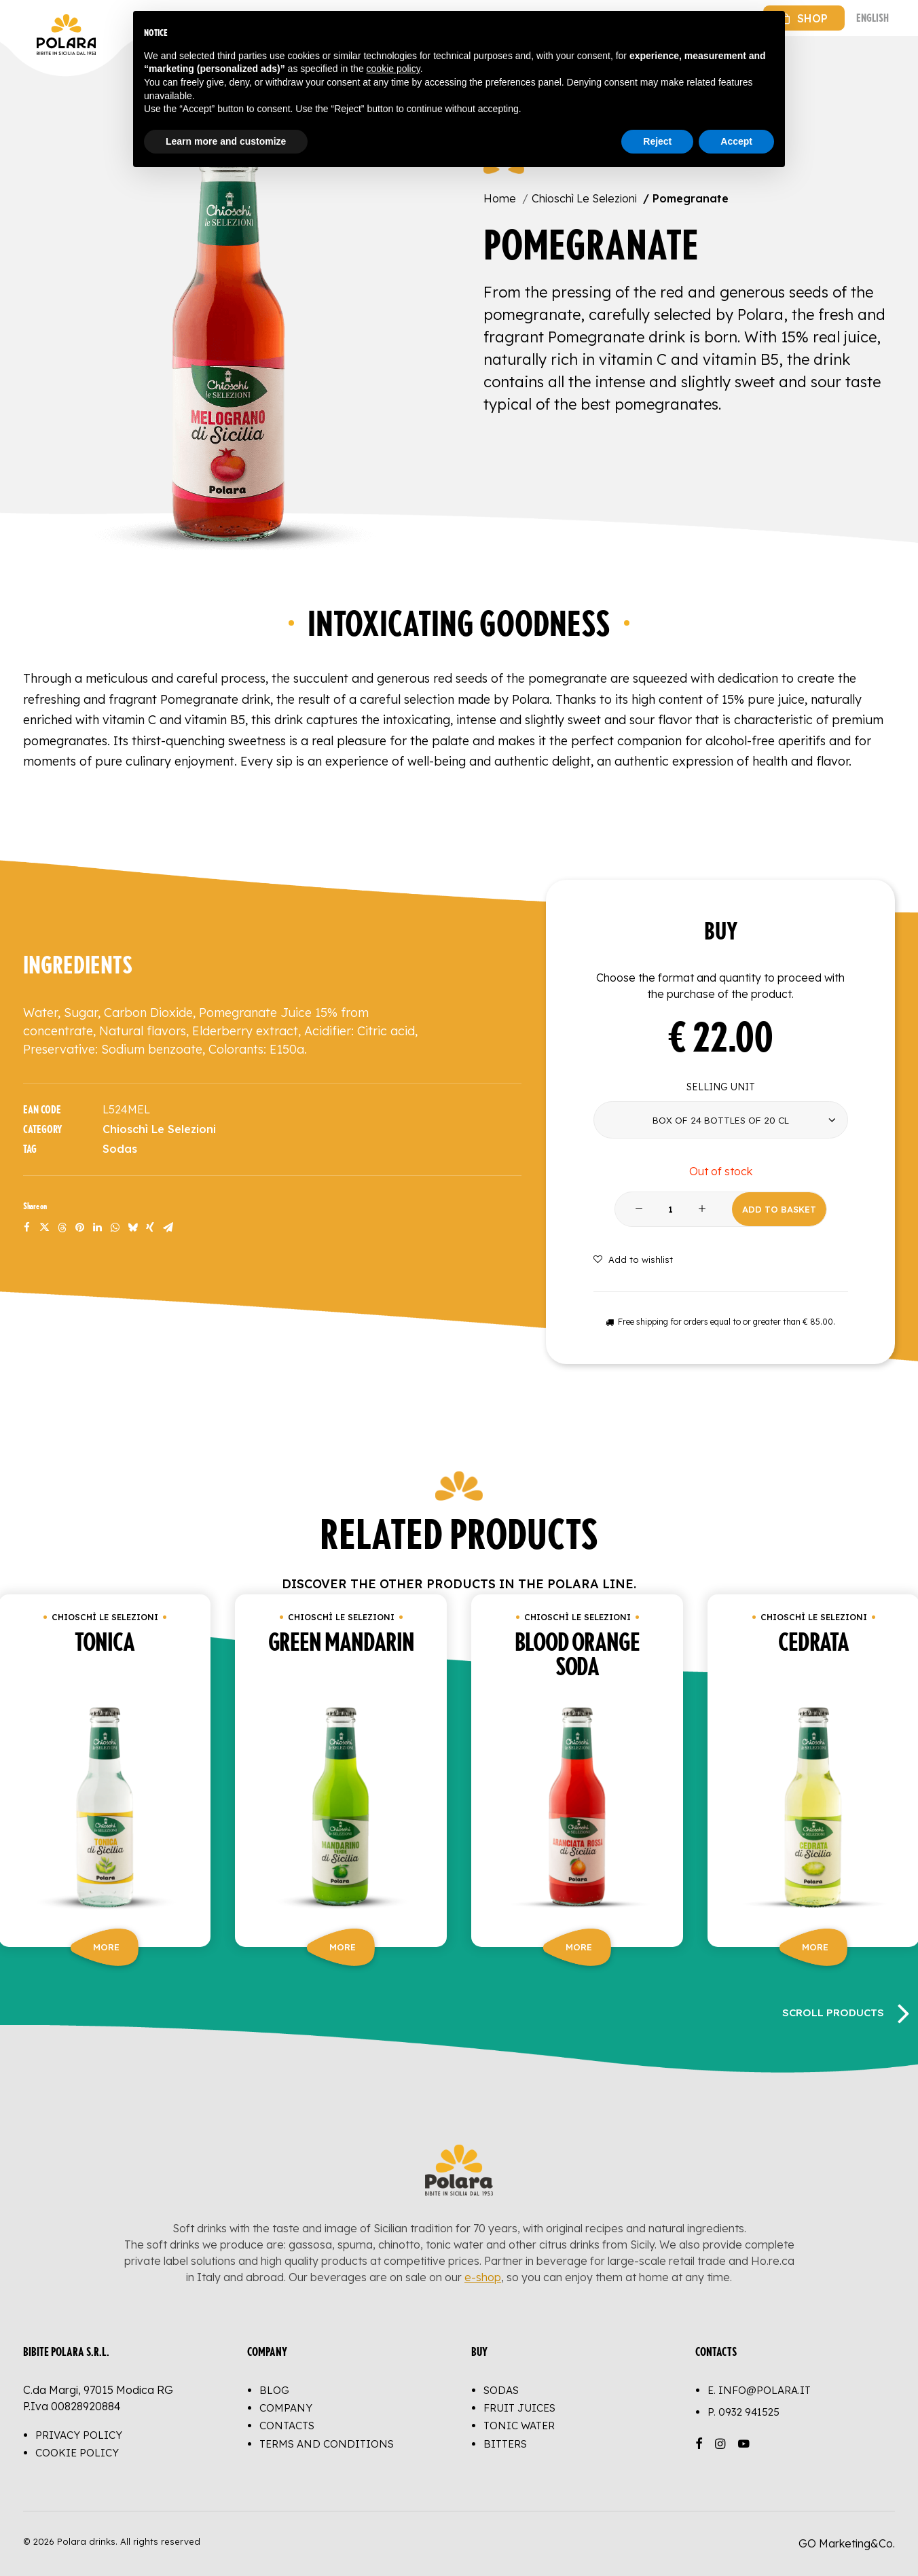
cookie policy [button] (393, 68)
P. (743, 2411)
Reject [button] (657, 141)
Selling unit (720, 1087)
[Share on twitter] (44, 1227)
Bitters (505, 2443)
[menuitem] (804, 18)
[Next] (903, 2012)
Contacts (286, 2425)
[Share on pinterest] (79, 1227)
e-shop (482, 2277)
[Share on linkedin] (97, 1227)
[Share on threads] (62, 1227)
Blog (274, 2390)
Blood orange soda (577, 1655)
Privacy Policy (78, 2435)
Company (285, 2407)
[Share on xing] (150, 1227)
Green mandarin (341, 1643)
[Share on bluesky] (132, 1227)
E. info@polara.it (759, 2390)
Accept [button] (736, 141)
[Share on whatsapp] (115, 1227)
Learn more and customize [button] (226, 141)
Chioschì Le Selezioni (584, 198)
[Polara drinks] (37, 18)
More (106, 1947)
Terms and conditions (326, 2443)
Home (499, 198)
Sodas (120, 1149)
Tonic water (519, 2425)
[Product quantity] (670, 1209)
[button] (229, 329)
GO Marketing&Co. (846, 2543)
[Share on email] (168, 1227)
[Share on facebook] (26, 1227)
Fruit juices (519, 2407)
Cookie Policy (77, 2452)
